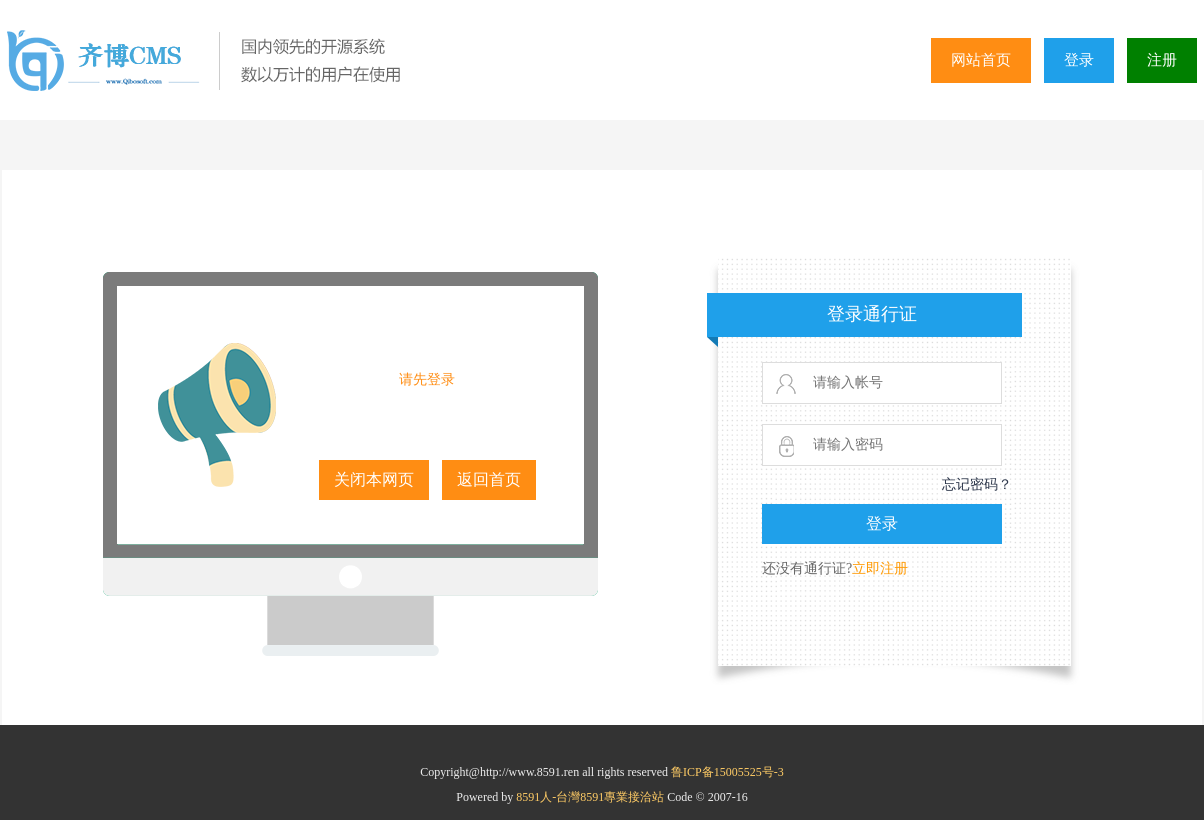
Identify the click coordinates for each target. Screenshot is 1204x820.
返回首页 (489, 479)
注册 (1162, 60)
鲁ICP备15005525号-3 (727, 772)
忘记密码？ (977, 484)
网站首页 (981, 60)
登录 (1079, 60)
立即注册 (880, 568)
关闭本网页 (374, 479)
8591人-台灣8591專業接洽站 (591, 797)
